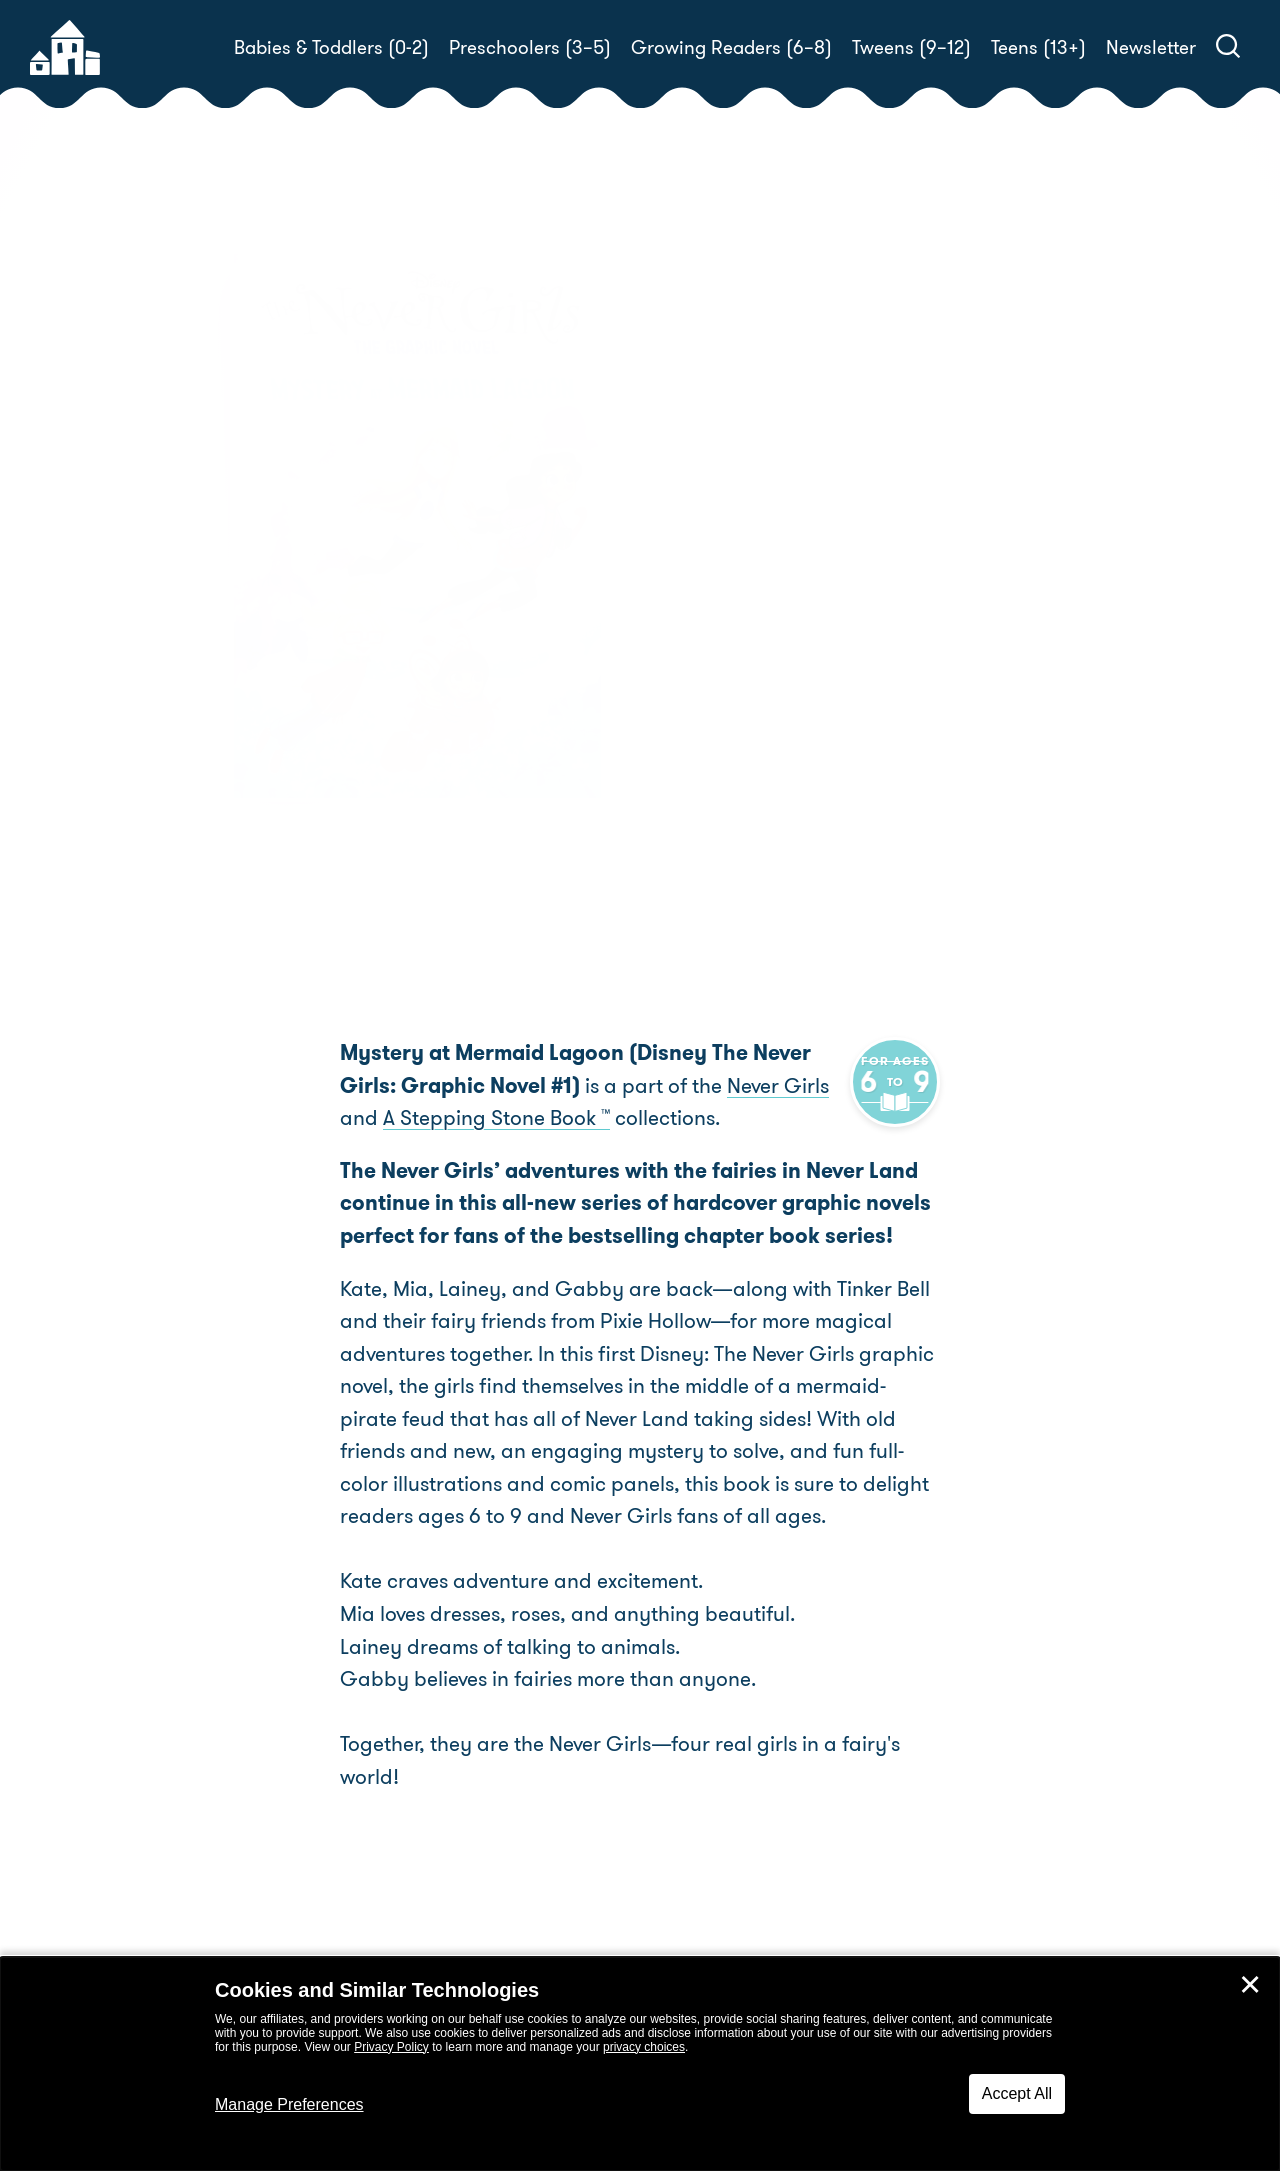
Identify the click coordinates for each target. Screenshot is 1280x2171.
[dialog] (640, 2064)
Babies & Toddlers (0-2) (331, 47)
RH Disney (770, 703)
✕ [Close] (1250, 1985)
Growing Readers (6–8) (731, 47)
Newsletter (1151, 47)
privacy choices (644, 2047)
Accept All (1017, 2093)
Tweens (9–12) (911, 47)
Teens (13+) (1038, 47)
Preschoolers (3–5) (530, 47)
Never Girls (717, 1086)
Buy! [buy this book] (704, 774)
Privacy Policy (391, 2047)
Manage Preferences (289, 2104)
